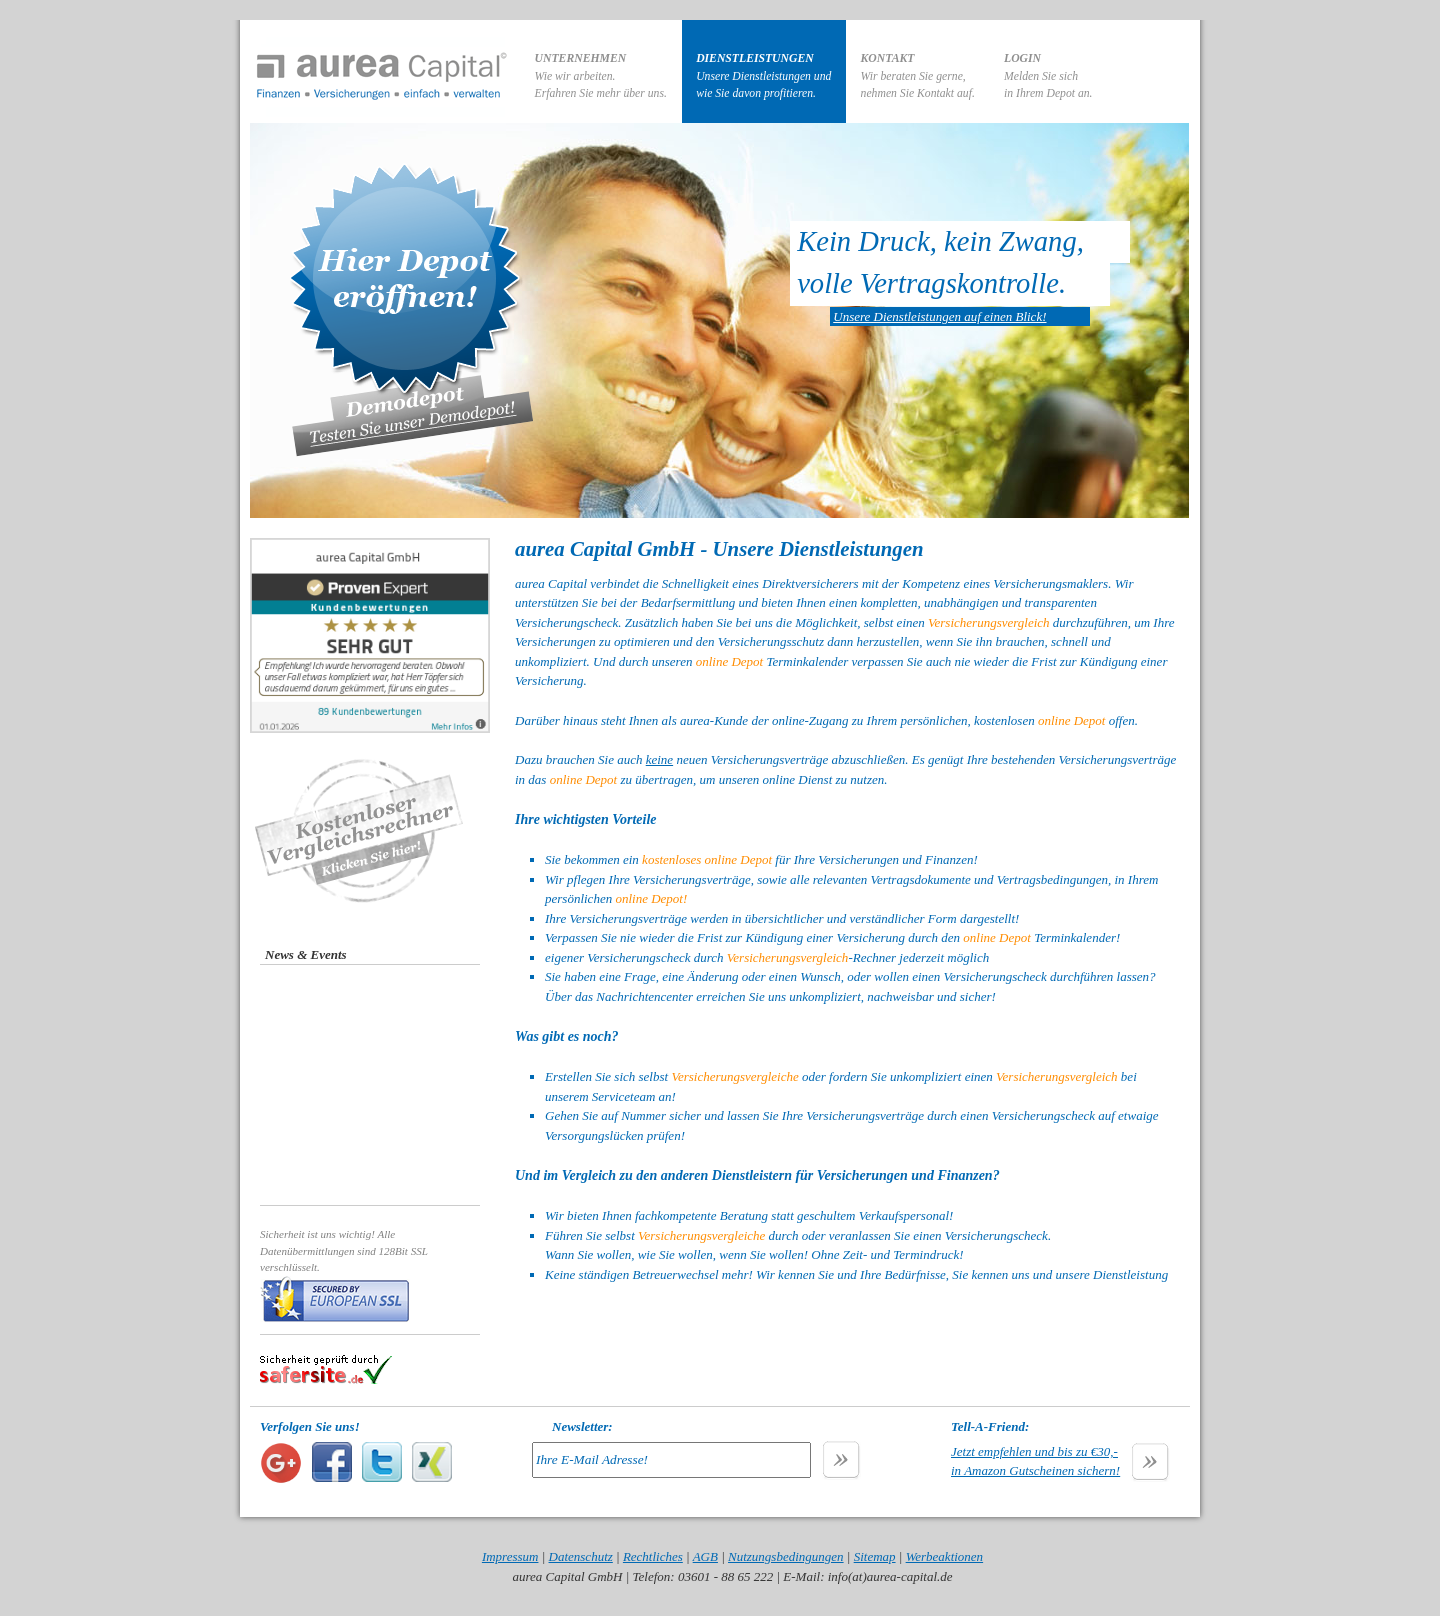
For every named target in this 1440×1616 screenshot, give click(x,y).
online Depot (730, 661)
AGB (705, 1556)
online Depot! (651, 898)
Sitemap (875, 1556)
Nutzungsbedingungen (786, 1556)
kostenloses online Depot (707, 859)
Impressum (510, 1556)
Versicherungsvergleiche (734, 1076)
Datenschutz (581, 1556)
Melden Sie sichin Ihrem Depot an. (1048, 76)
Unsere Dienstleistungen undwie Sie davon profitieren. (763, 76)
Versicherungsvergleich (989, 622)
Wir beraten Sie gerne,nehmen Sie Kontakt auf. (918, 76)
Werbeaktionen (945, 1556)
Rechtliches (653, 1556)
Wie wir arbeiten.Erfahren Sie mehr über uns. (601, 76)
